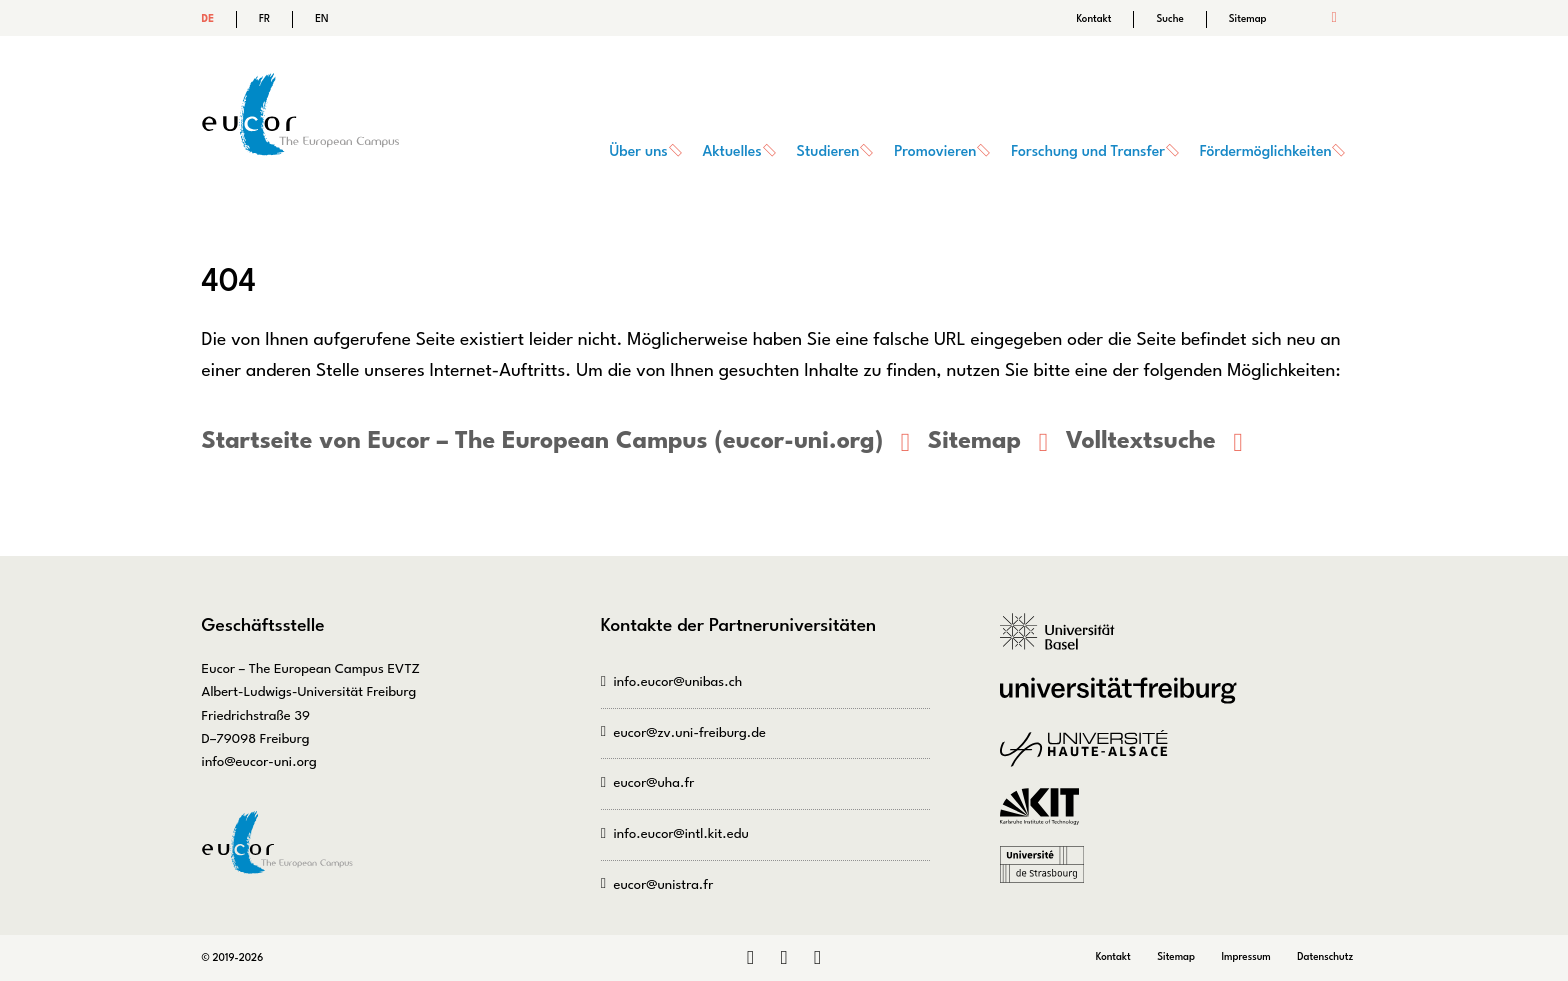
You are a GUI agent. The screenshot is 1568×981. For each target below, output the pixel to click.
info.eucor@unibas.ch (677, 682)
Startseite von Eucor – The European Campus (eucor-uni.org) (543, 442)
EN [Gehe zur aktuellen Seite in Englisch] (321, 19)
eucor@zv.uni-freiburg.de (689, 733)
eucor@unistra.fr (663, 885)
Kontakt (1093, 19)
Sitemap (1248, 19)
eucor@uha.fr (653, 783)
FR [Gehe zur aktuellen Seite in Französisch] (264, 19)
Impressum (1245, 957)
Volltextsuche (1141, 442)
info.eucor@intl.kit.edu (680, 834)
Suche (1169, 19)
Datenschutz (1325, 957)
